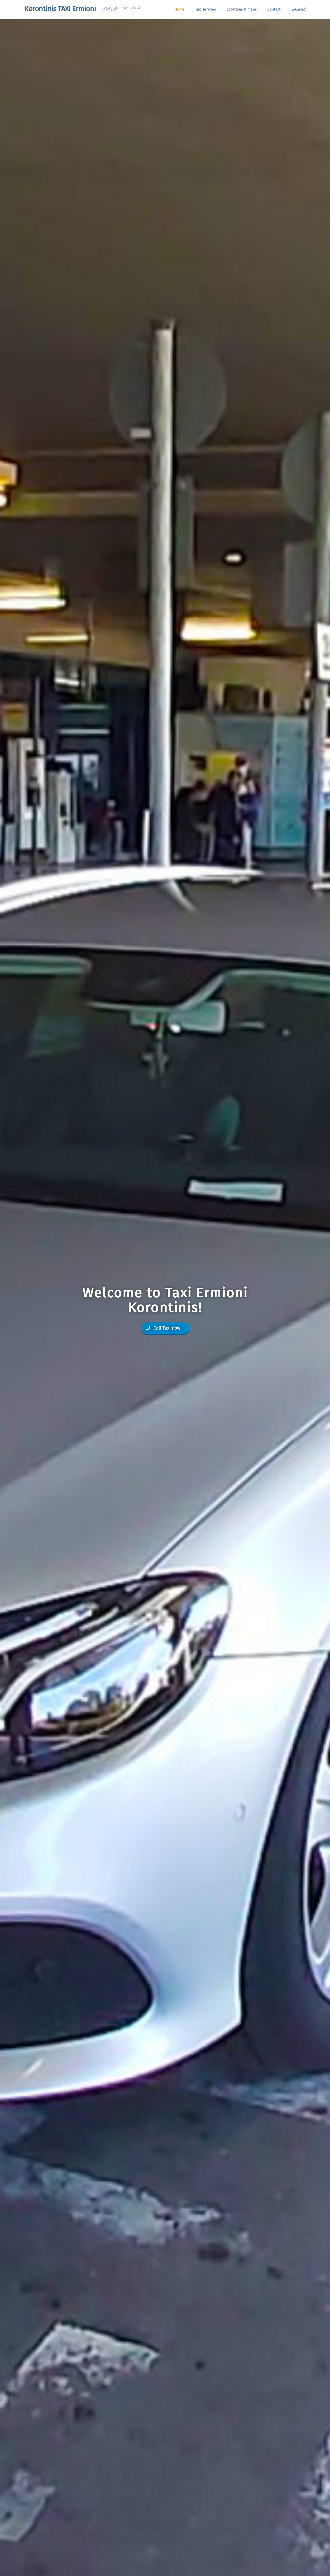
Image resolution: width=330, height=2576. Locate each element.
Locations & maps (241, 9)
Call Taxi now (163, 1328)
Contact (274, 9)
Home (179, 9)
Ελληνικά (298, 9)
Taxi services (205, 9)
